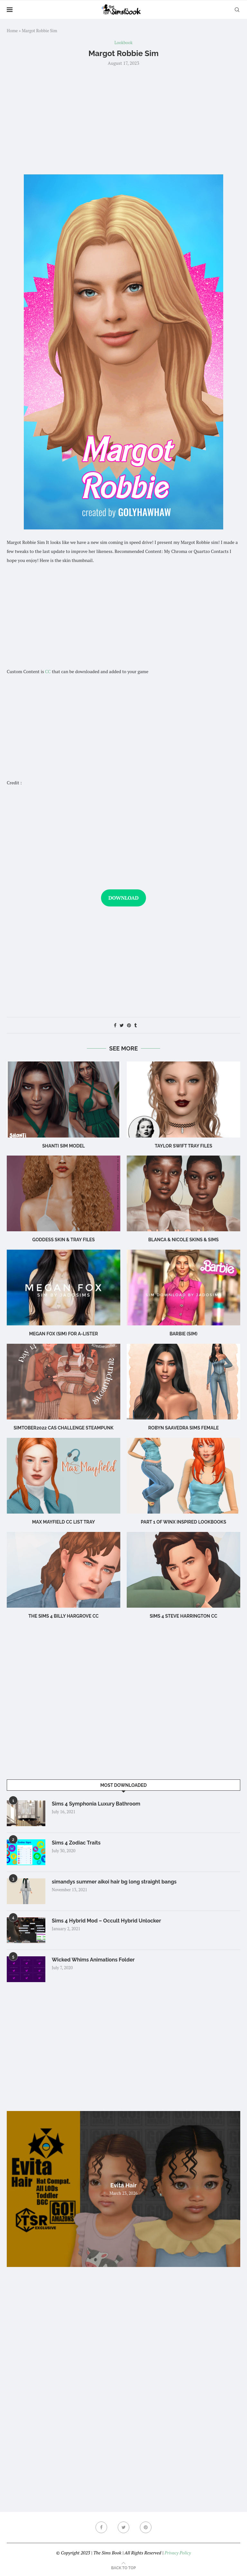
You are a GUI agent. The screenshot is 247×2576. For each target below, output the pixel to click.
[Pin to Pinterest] (129, 1025)
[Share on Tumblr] (135, 1025)
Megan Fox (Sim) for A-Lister (63, 1333)
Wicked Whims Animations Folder (93, 1960)
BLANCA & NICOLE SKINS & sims (183, 1239)
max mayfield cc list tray (63, 1522)
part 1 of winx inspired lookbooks (183, 1522)
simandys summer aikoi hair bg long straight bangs (114, 1882)
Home (12, 31)
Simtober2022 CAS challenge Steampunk (64, 1427)
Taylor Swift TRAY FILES (183, 1145)
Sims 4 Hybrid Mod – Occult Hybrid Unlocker (106, 1921)
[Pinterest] (145, 2527)
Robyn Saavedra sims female (183, 1427)
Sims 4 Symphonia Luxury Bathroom (96, 1804)
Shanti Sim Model (63, 1145)
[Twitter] (123, 2527)
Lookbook (123, 42)
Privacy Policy (177, 2553)
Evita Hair (123, 2185)
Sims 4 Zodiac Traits (76, 1843)
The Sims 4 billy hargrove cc (63, 1616)
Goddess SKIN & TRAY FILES (63, 1239)
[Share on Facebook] (115, 1025)
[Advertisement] (123, 119)
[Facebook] (101, 2527)
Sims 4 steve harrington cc (183, 1616)
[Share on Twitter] (122, 1025)
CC (48, 671)
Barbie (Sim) (183, 1333)
